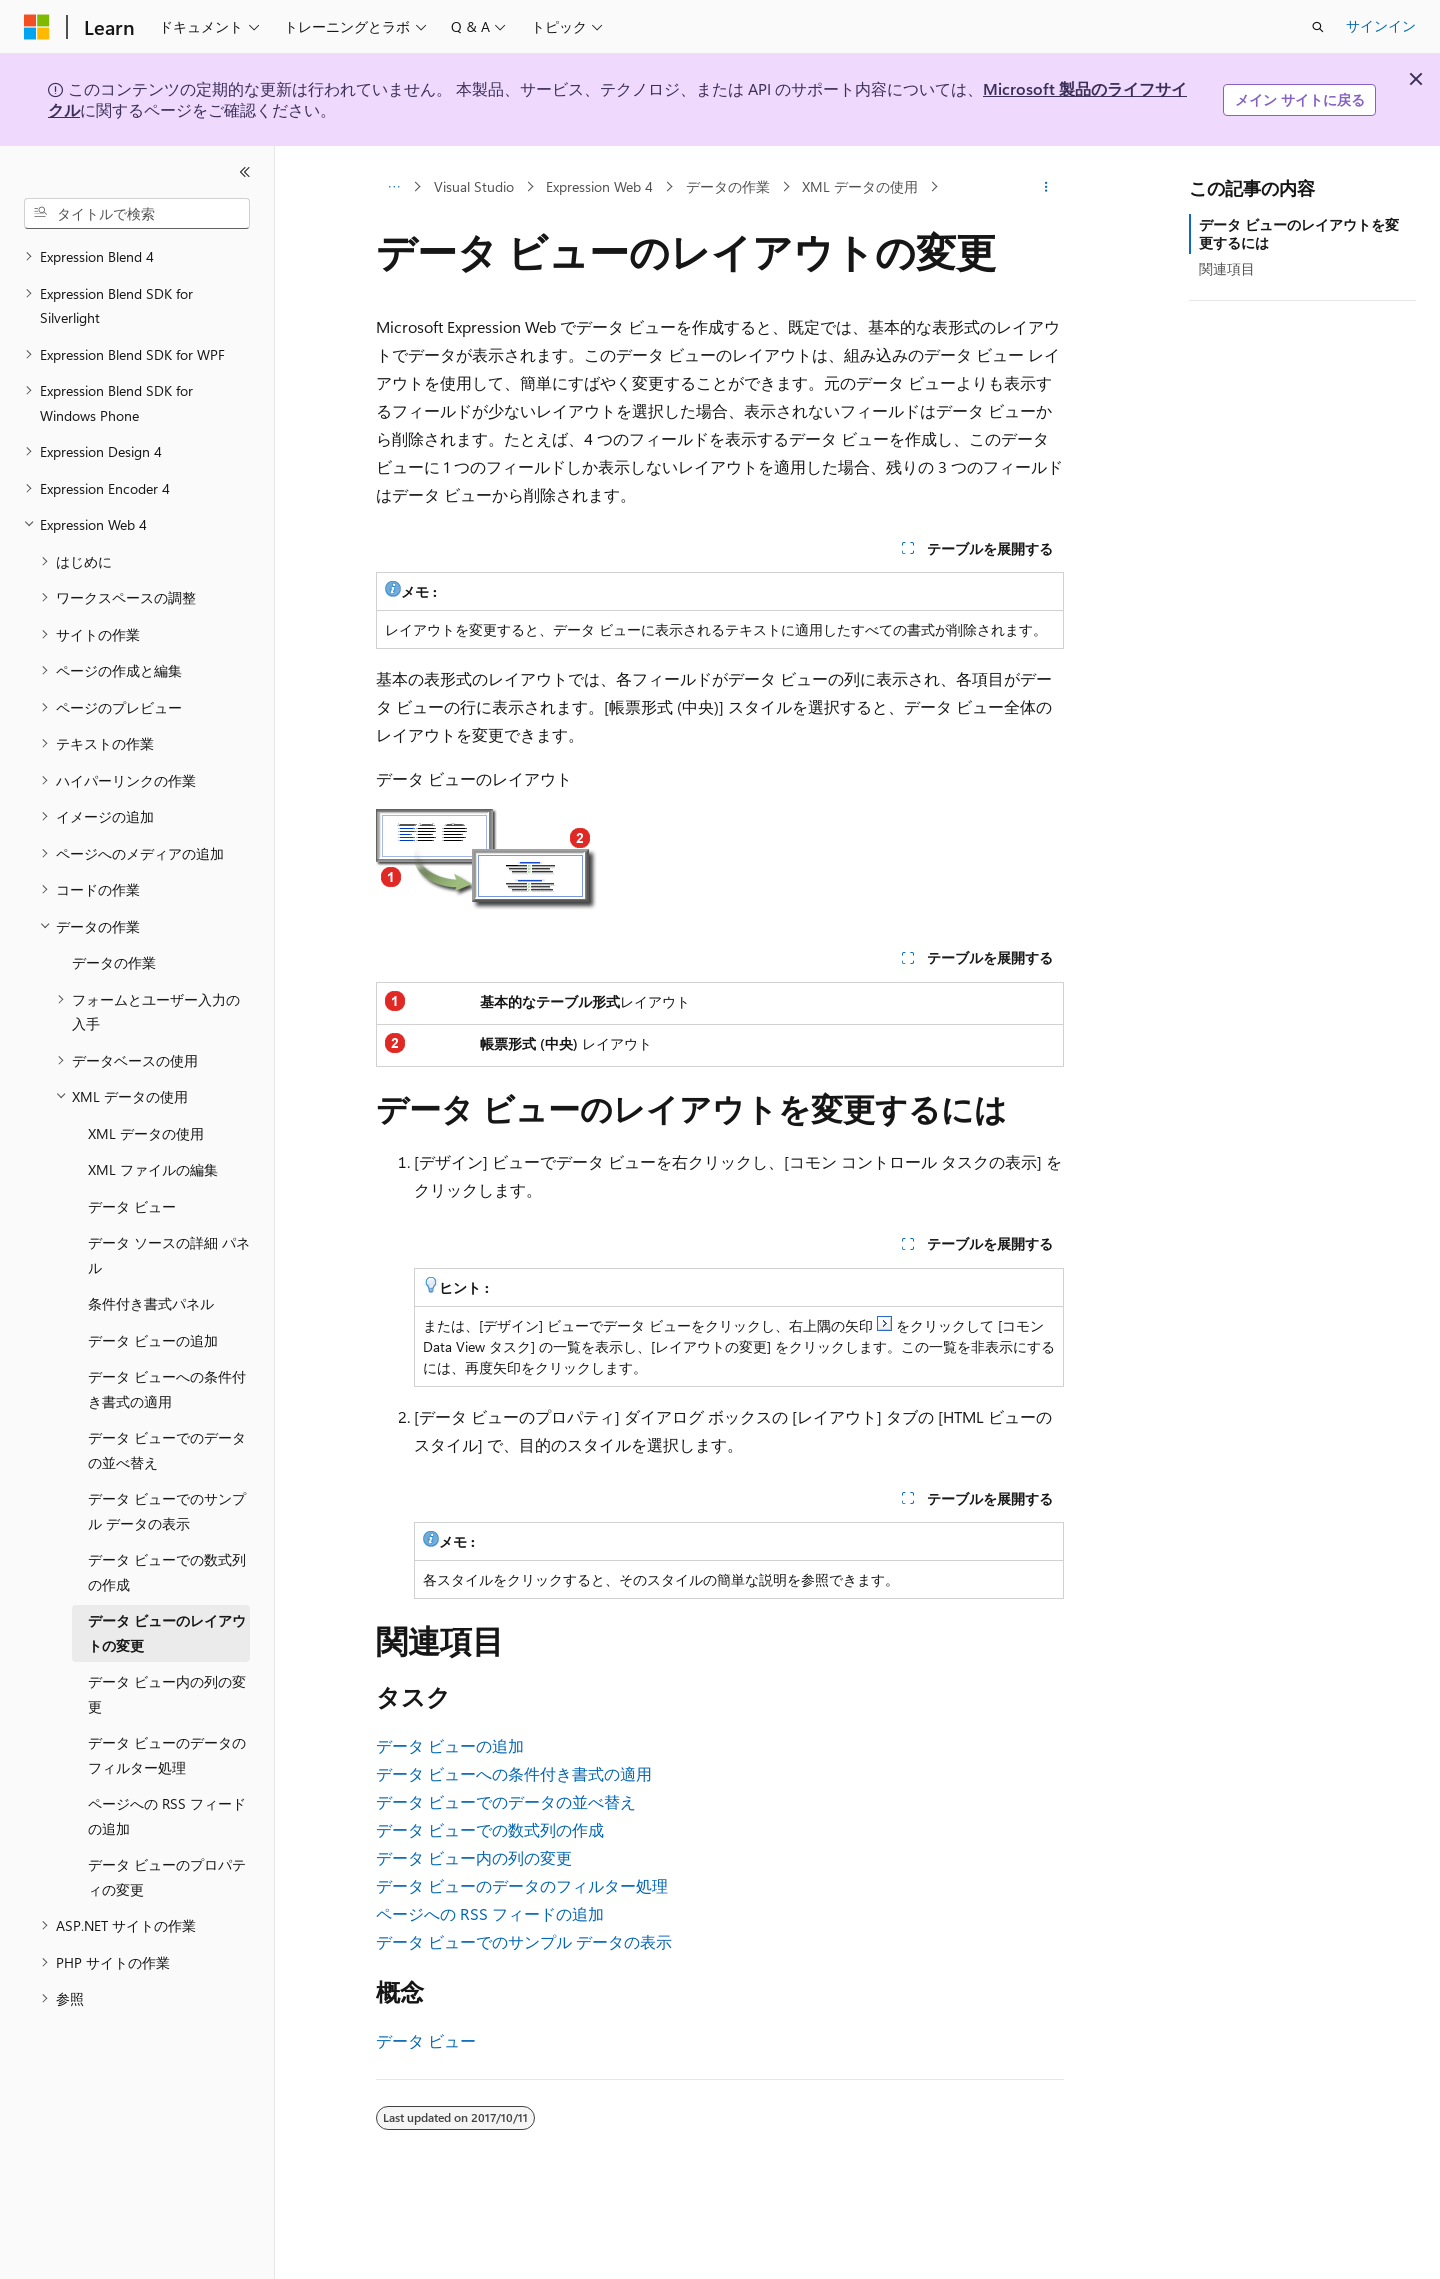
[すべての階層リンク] (393, 187)
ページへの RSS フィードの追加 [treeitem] (167, 1816)
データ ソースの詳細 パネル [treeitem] (169, 1255)
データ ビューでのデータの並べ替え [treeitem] (167, 1450)
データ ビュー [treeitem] (132, 1206)
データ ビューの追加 (450, 1745)
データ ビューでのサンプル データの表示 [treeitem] (167, 1511)
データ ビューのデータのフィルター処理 (522, 1885)
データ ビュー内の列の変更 (474, 1857)
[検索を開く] (1318, 27)
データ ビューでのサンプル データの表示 (524, 1941)
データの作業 (728, 186)
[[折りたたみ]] (245, 172)
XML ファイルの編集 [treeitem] (153, 1169)
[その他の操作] (1046, 187)
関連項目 (1227, 268)
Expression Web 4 (599, 186)
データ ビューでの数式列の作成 (490, 1829)
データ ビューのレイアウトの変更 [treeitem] (167, 1633)
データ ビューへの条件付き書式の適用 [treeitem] (167, 1389)
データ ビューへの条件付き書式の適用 (514, 1773)
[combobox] (137, 214)
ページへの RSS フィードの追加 (490, 1913)
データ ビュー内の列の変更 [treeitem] (167, 1694)
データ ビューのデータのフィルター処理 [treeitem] (167, 1755)
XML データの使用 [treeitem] (146, 1133)
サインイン (1381, 25)
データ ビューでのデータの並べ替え (506, 1801)
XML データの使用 (860, 186)
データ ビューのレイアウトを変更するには (1299, 233)
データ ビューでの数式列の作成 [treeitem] (167, 1572)
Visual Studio (474, 186)
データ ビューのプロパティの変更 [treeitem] (167, 1877)
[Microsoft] (37, 27)
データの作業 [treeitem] (114, 962)
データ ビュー (426, 2040)
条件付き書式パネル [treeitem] (151, 1303)
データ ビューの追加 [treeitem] (153, 1340)
